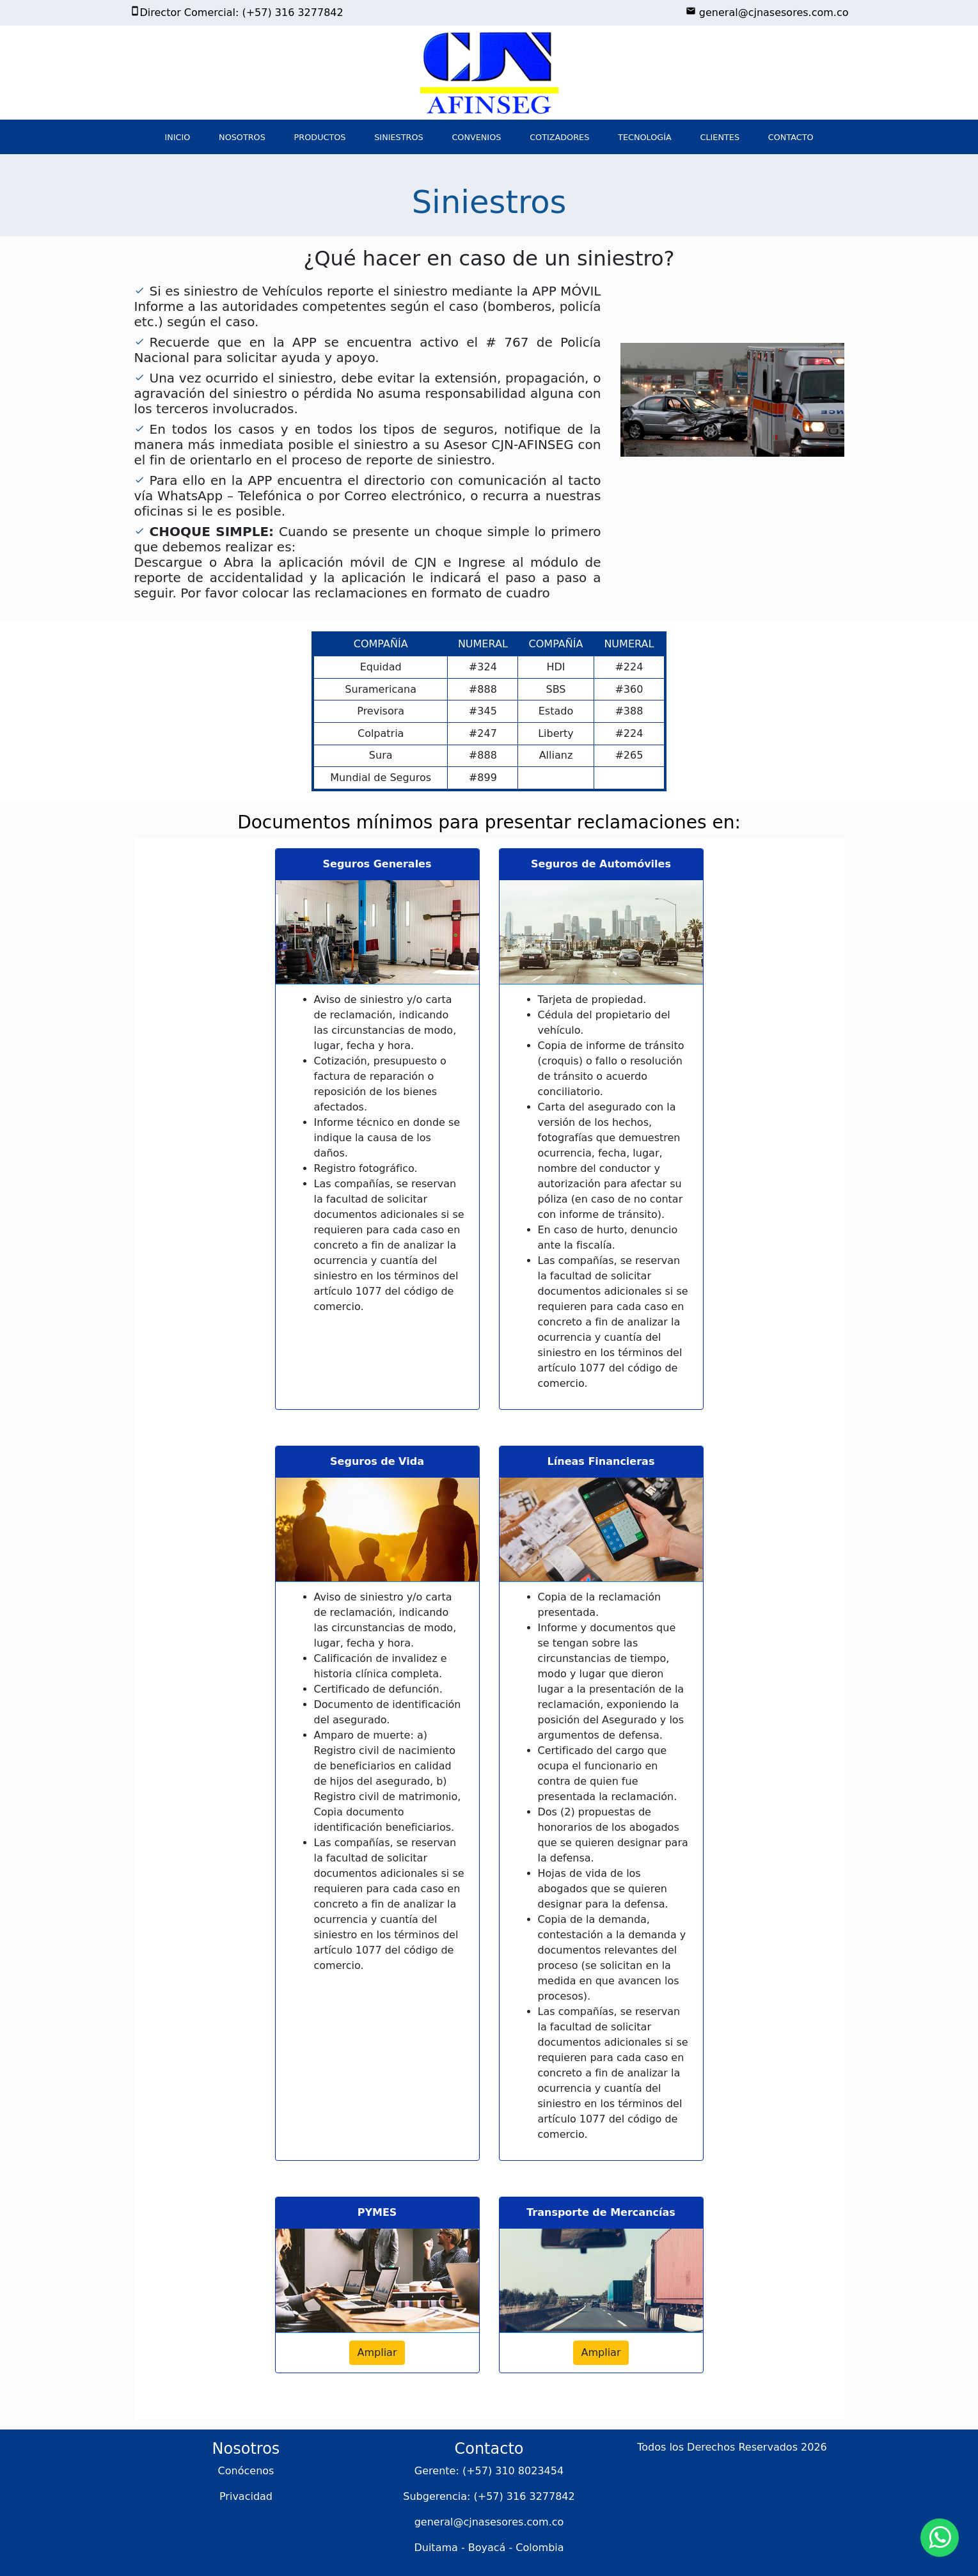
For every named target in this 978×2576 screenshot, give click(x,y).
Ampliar (377, 2352)
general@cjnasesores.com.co (767, 12)
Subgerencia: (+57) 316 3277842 (488, 2496)
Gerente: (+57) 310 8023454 (489, 2471)
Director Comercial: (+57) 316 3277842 (236, 12)
